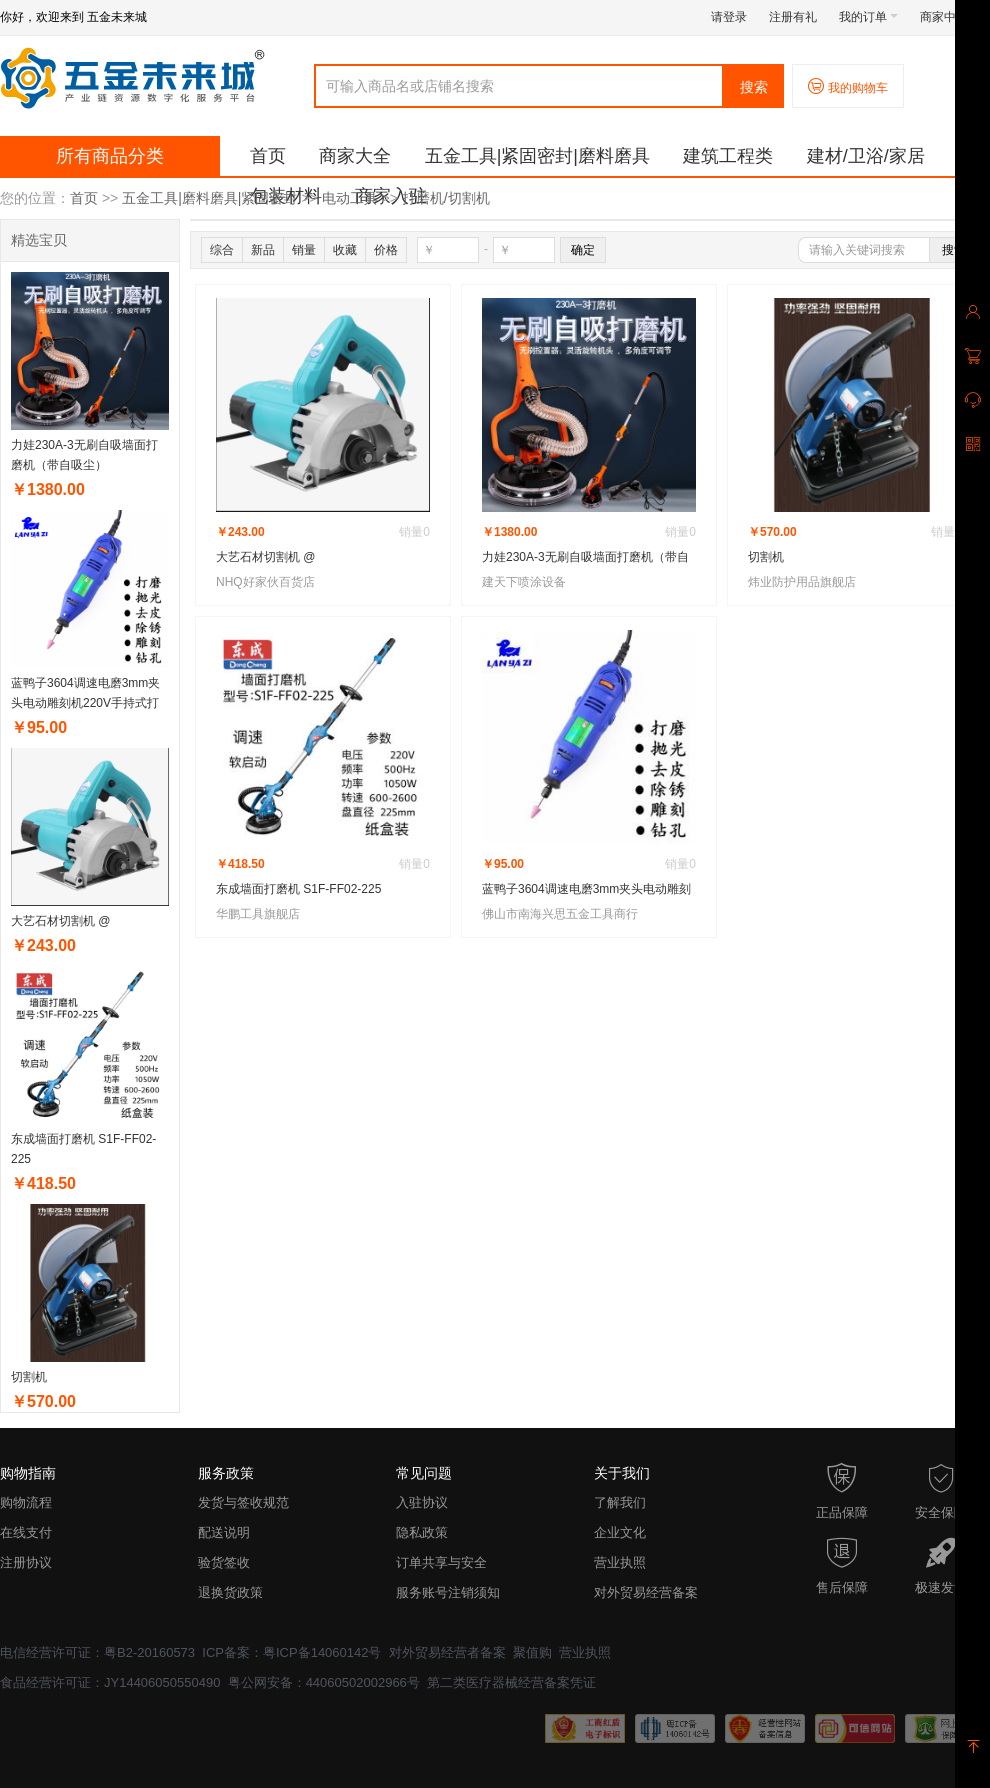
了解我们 (620, 1502)
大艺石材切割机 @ (61, 921)
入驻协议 (422, 1502)
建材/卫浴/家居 (866, 156)
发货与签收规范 (243, 1502)
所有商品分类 (110, 156)
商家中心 (949, 17)
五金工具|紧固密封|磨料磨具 (537, 156)
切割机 (29, 1377)
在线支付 (26, 1532)
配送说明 (224, 1532)
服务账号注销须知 (448, 1592)
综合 (222, 250)
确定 (583, 250)
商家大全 (355, 156)
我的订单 (868, 17)
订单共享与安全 (441, 1562)
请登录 (729, 17)
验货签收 (224, 1562)
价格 (386, 250)
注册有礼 (793, 17)
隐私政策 (422, 1532)
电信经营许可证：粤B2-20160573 (97, 1652)
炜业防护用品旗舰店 (802, 582)
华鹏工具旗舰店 (258, 914)
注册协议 (26, 1562)
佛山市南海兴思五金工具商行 (560, 914)
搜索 (754, 87)
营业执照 (620, 1562)
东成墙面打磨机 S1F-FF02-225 (298, 889)
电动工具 (350, 198)
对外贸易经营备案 (646, 1592)
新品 (263, 250)
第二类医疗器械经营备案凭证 (511, 1682)
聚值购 (532, 1652)
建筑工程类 (728, 156)
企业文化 (620, 1532)
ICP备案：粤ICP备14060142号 (291, 1652)
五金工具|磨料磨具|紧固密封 (209, 198)
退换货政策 (230, 1592)
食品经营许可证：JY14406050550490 (110, 1682)
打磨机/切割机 (446, 198)
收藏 (345, 250)
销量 (304, 250)
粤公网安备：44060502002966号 (324, 1682)
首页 (268, 156)
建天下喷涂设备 (524, 582)
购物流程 (26, 1502)
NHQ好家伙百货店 (265, 582)
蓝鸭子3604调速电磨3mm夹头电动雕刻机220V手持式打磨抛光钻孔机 (85, 703)
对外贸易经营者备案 (447, 1652)
